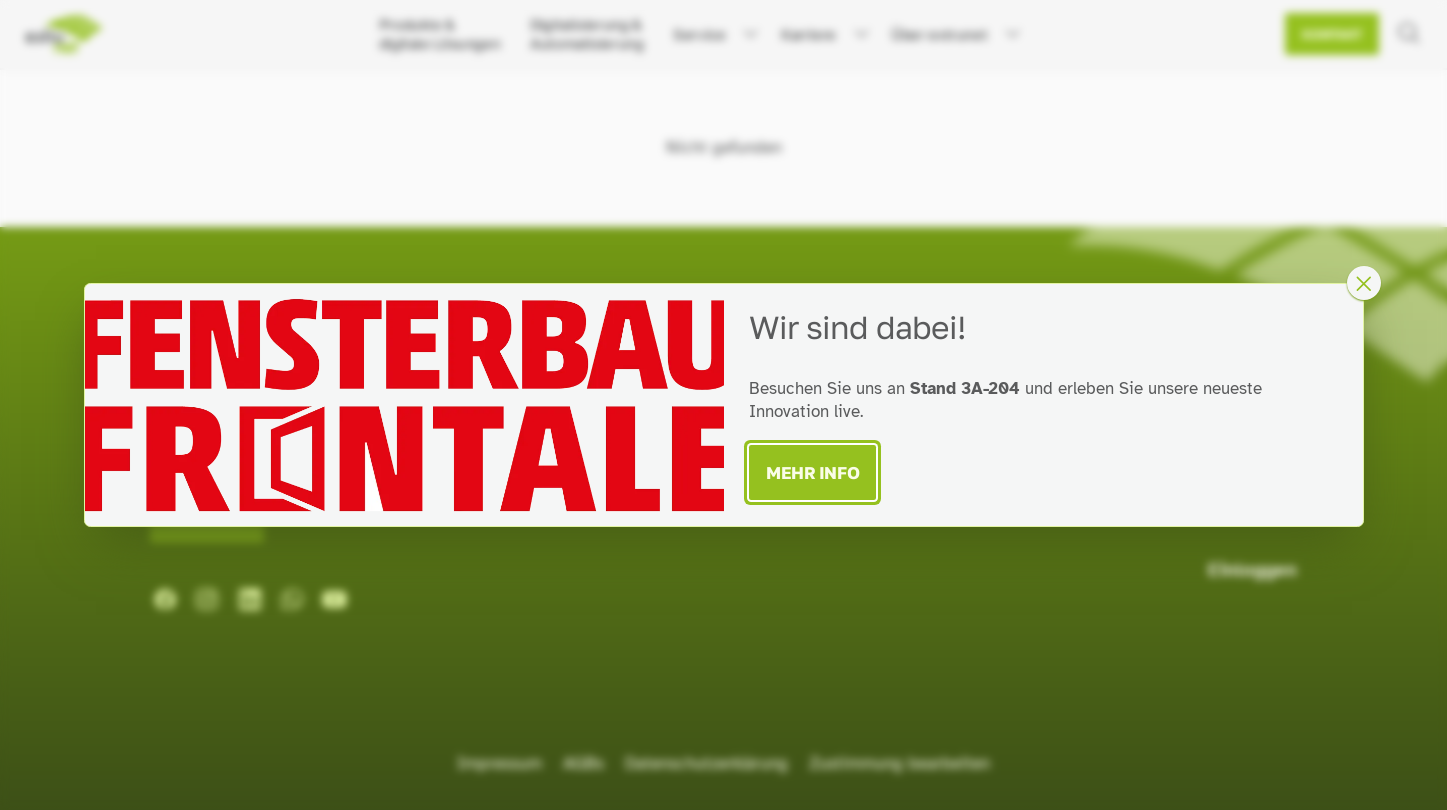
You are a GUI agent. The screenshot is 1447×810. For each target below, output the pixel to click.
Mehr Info (812, 472)
